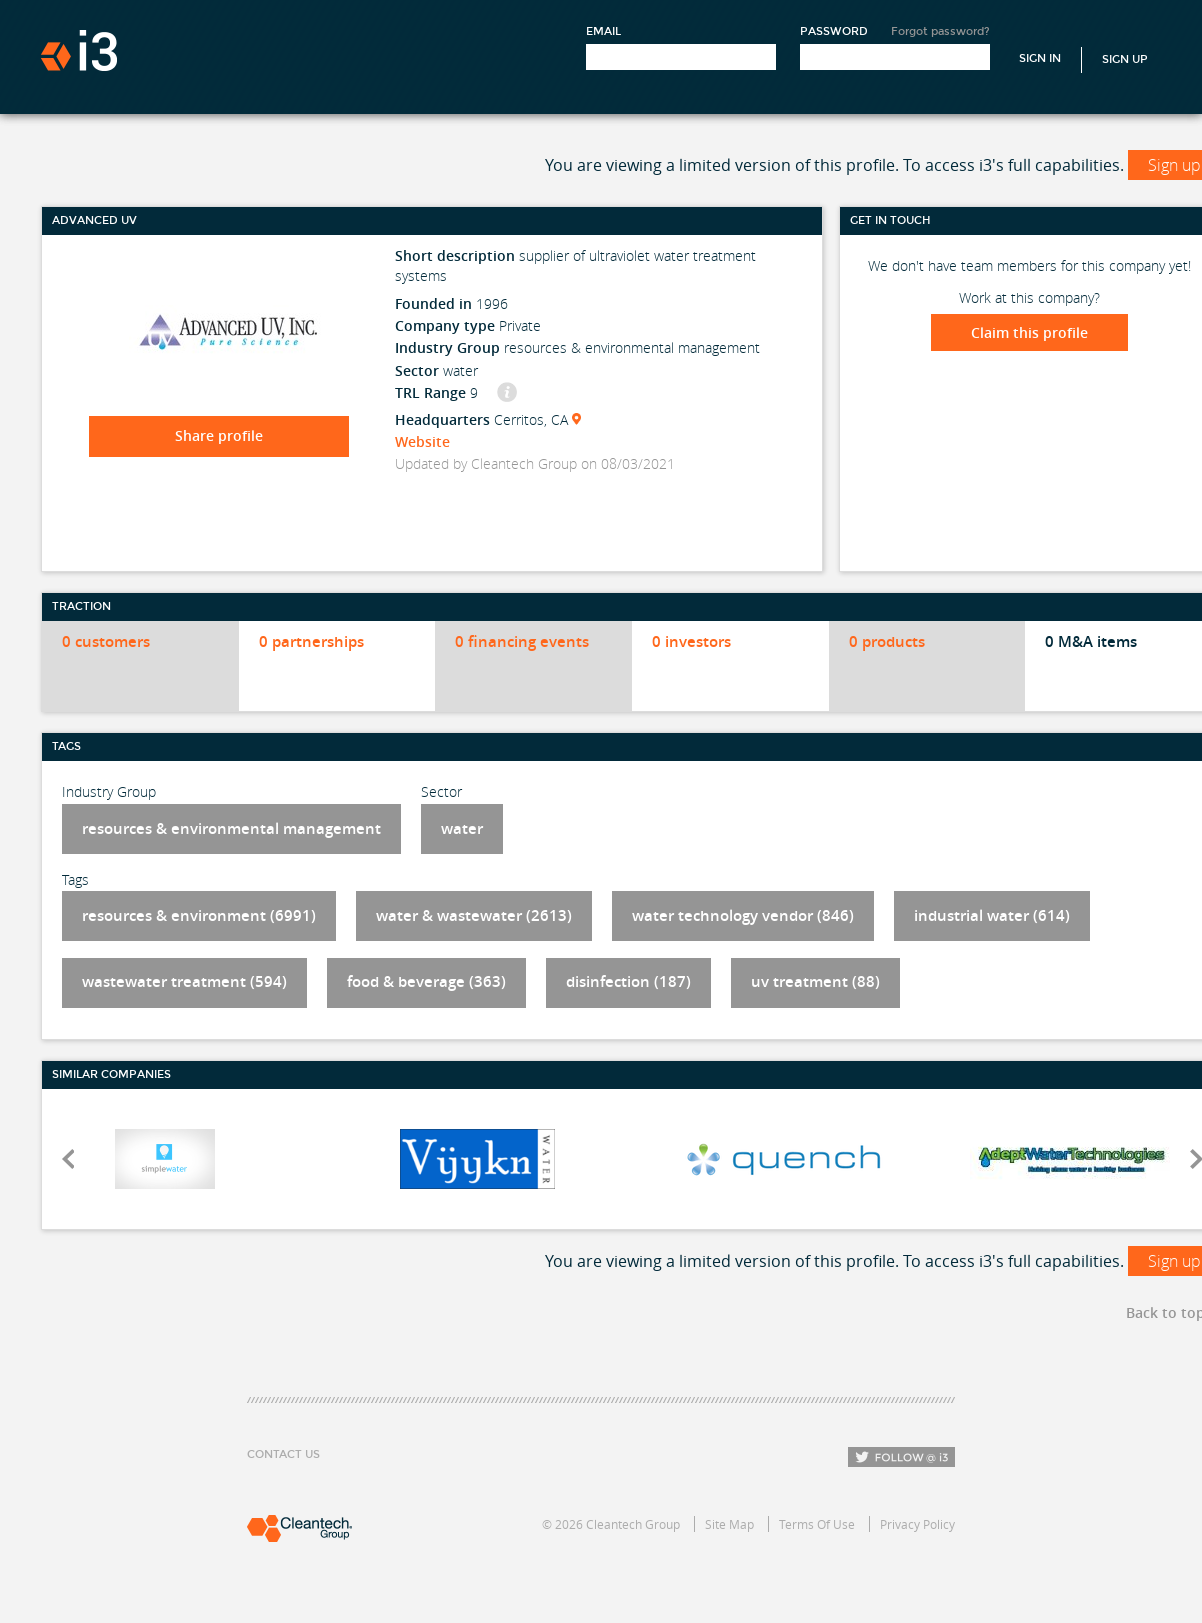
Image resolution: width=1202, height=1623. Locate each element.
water (462, 828)
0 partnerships (311, 641)
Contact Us (283, 1454)
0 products (887, 641)
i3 (79, 50)
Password (834, 31)
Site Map (729, 1524)
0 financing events (522, 641)
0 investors (691, 641)
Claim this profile (1029, 332)
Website (422, 441)
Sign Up (1125, 59)
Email (603, 31)
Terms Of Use (817, 1524)
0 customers (106, 641)
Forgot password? (940, 31)
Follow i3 (901, 1457)
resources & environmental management (231, 828)
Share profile (219, 435)
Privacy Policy (917, 1524)
